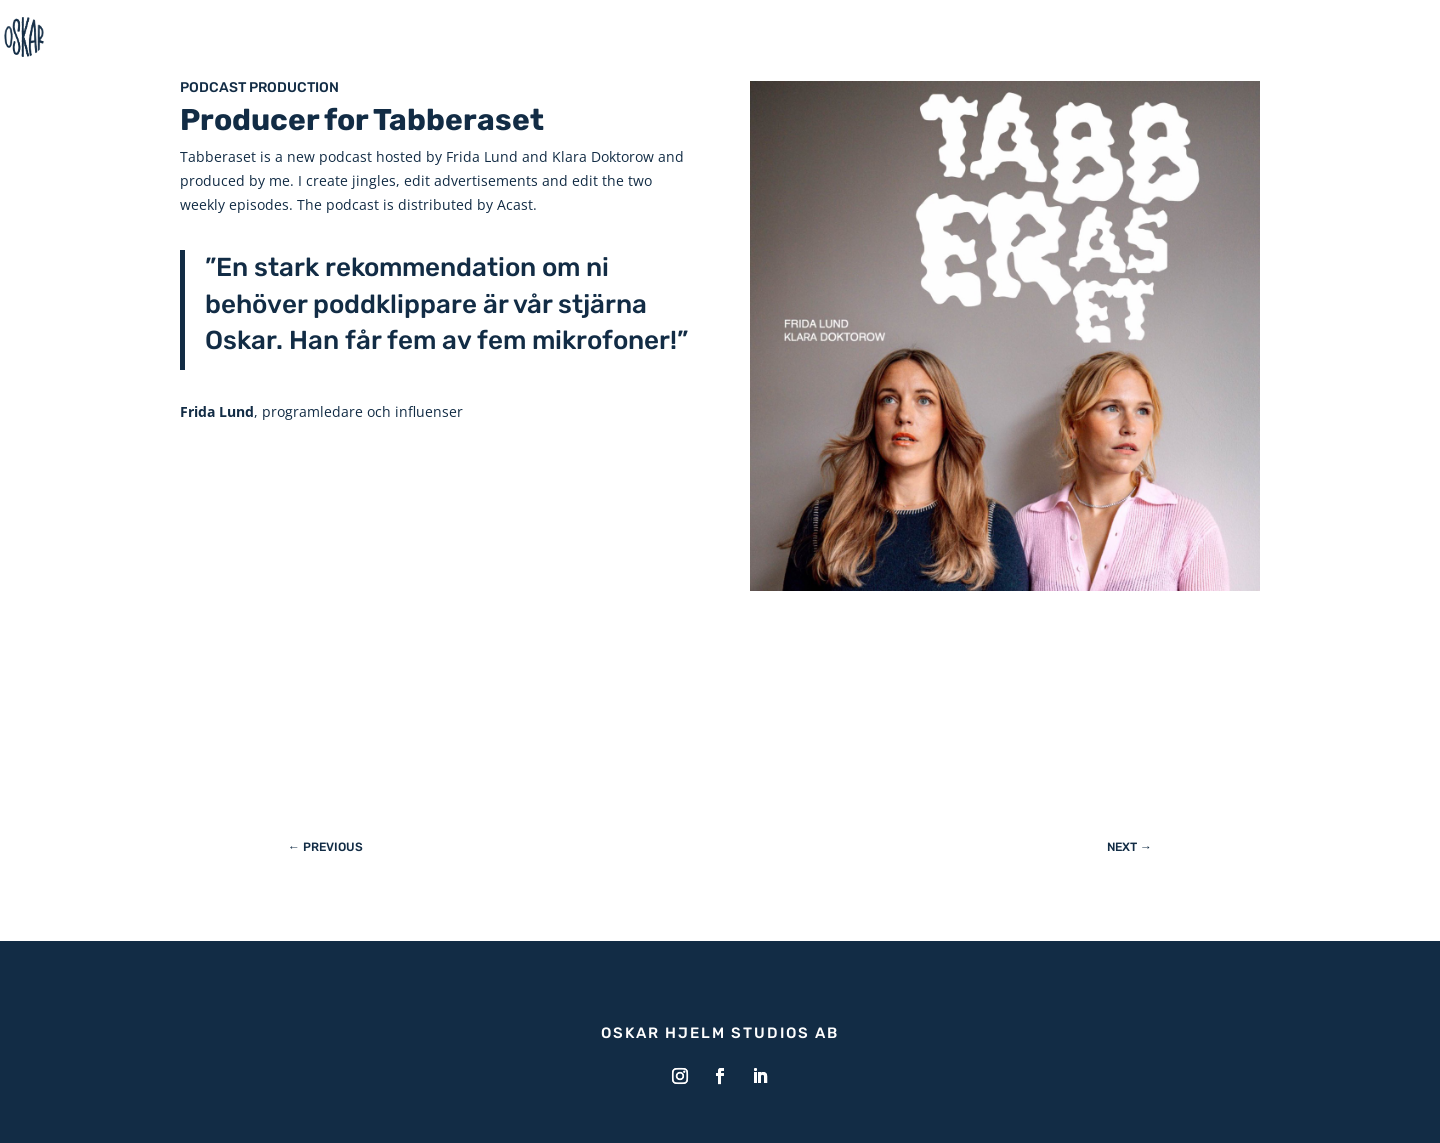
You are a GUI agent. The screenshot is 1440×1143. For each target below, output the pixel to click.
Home (1393, 37)
